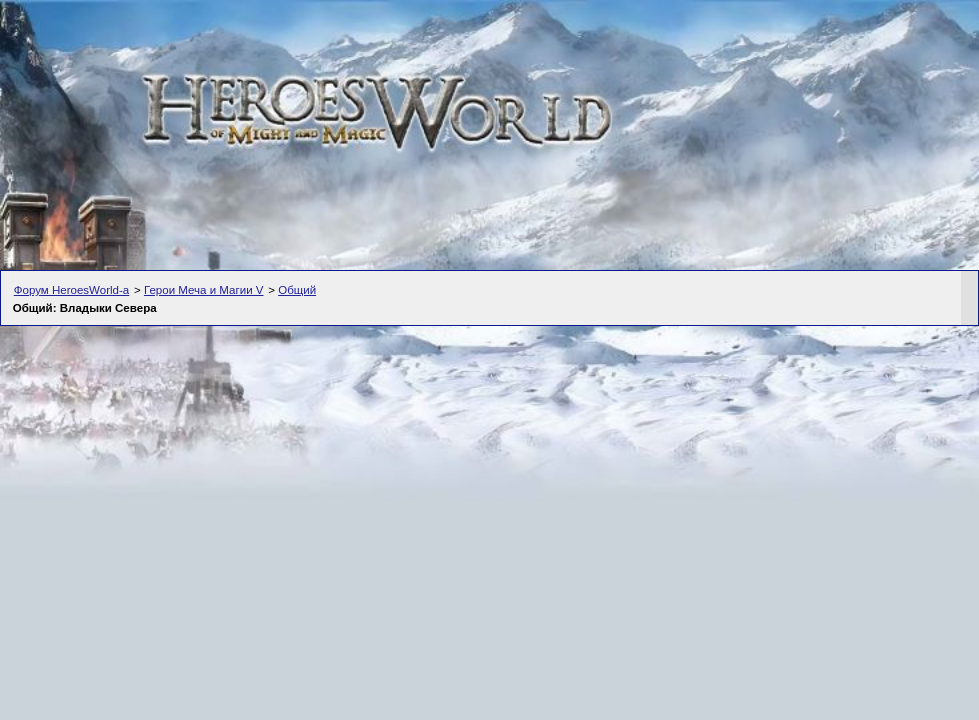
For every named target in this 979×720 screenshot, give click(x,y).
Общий (297, 290)
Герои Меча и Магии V (204, 290)
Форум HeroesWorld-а (72, 290)
